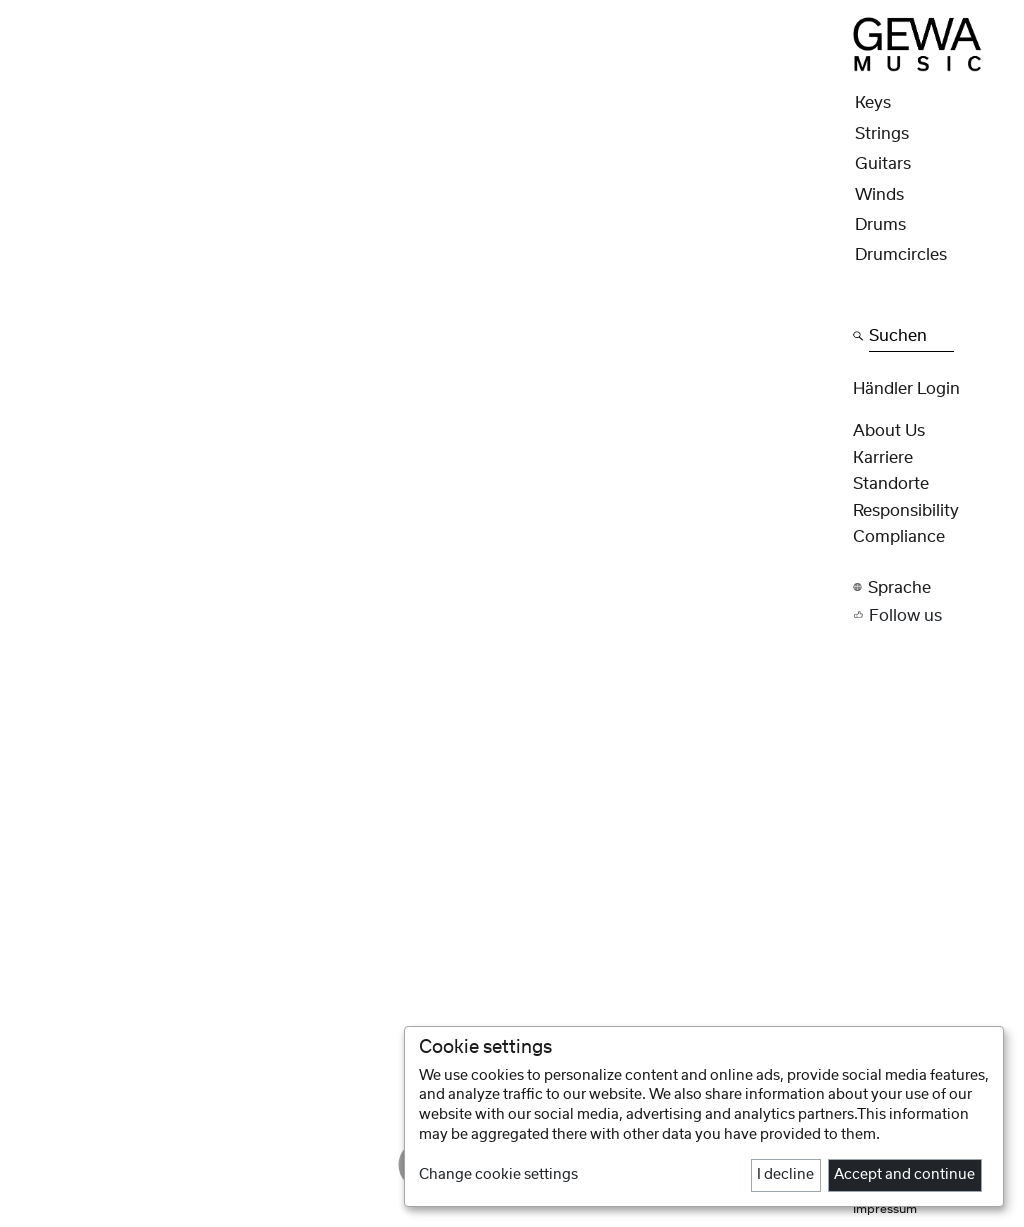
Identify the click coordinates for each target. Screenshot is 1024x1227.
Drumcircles (901, 255)
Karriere (883, 458)
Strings (882, 134)
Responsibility (906, 511)
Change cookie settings (498, 1175)
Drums (880, 225)
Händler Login (906, 389)
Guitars (883, 164)
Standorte (891, 484)
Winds (879, 195)
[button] (932, 587)
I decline (785, 1175)
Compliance (899, 537)
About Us (889, 431)
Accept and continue (904, 1175)
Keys (873, 103)
